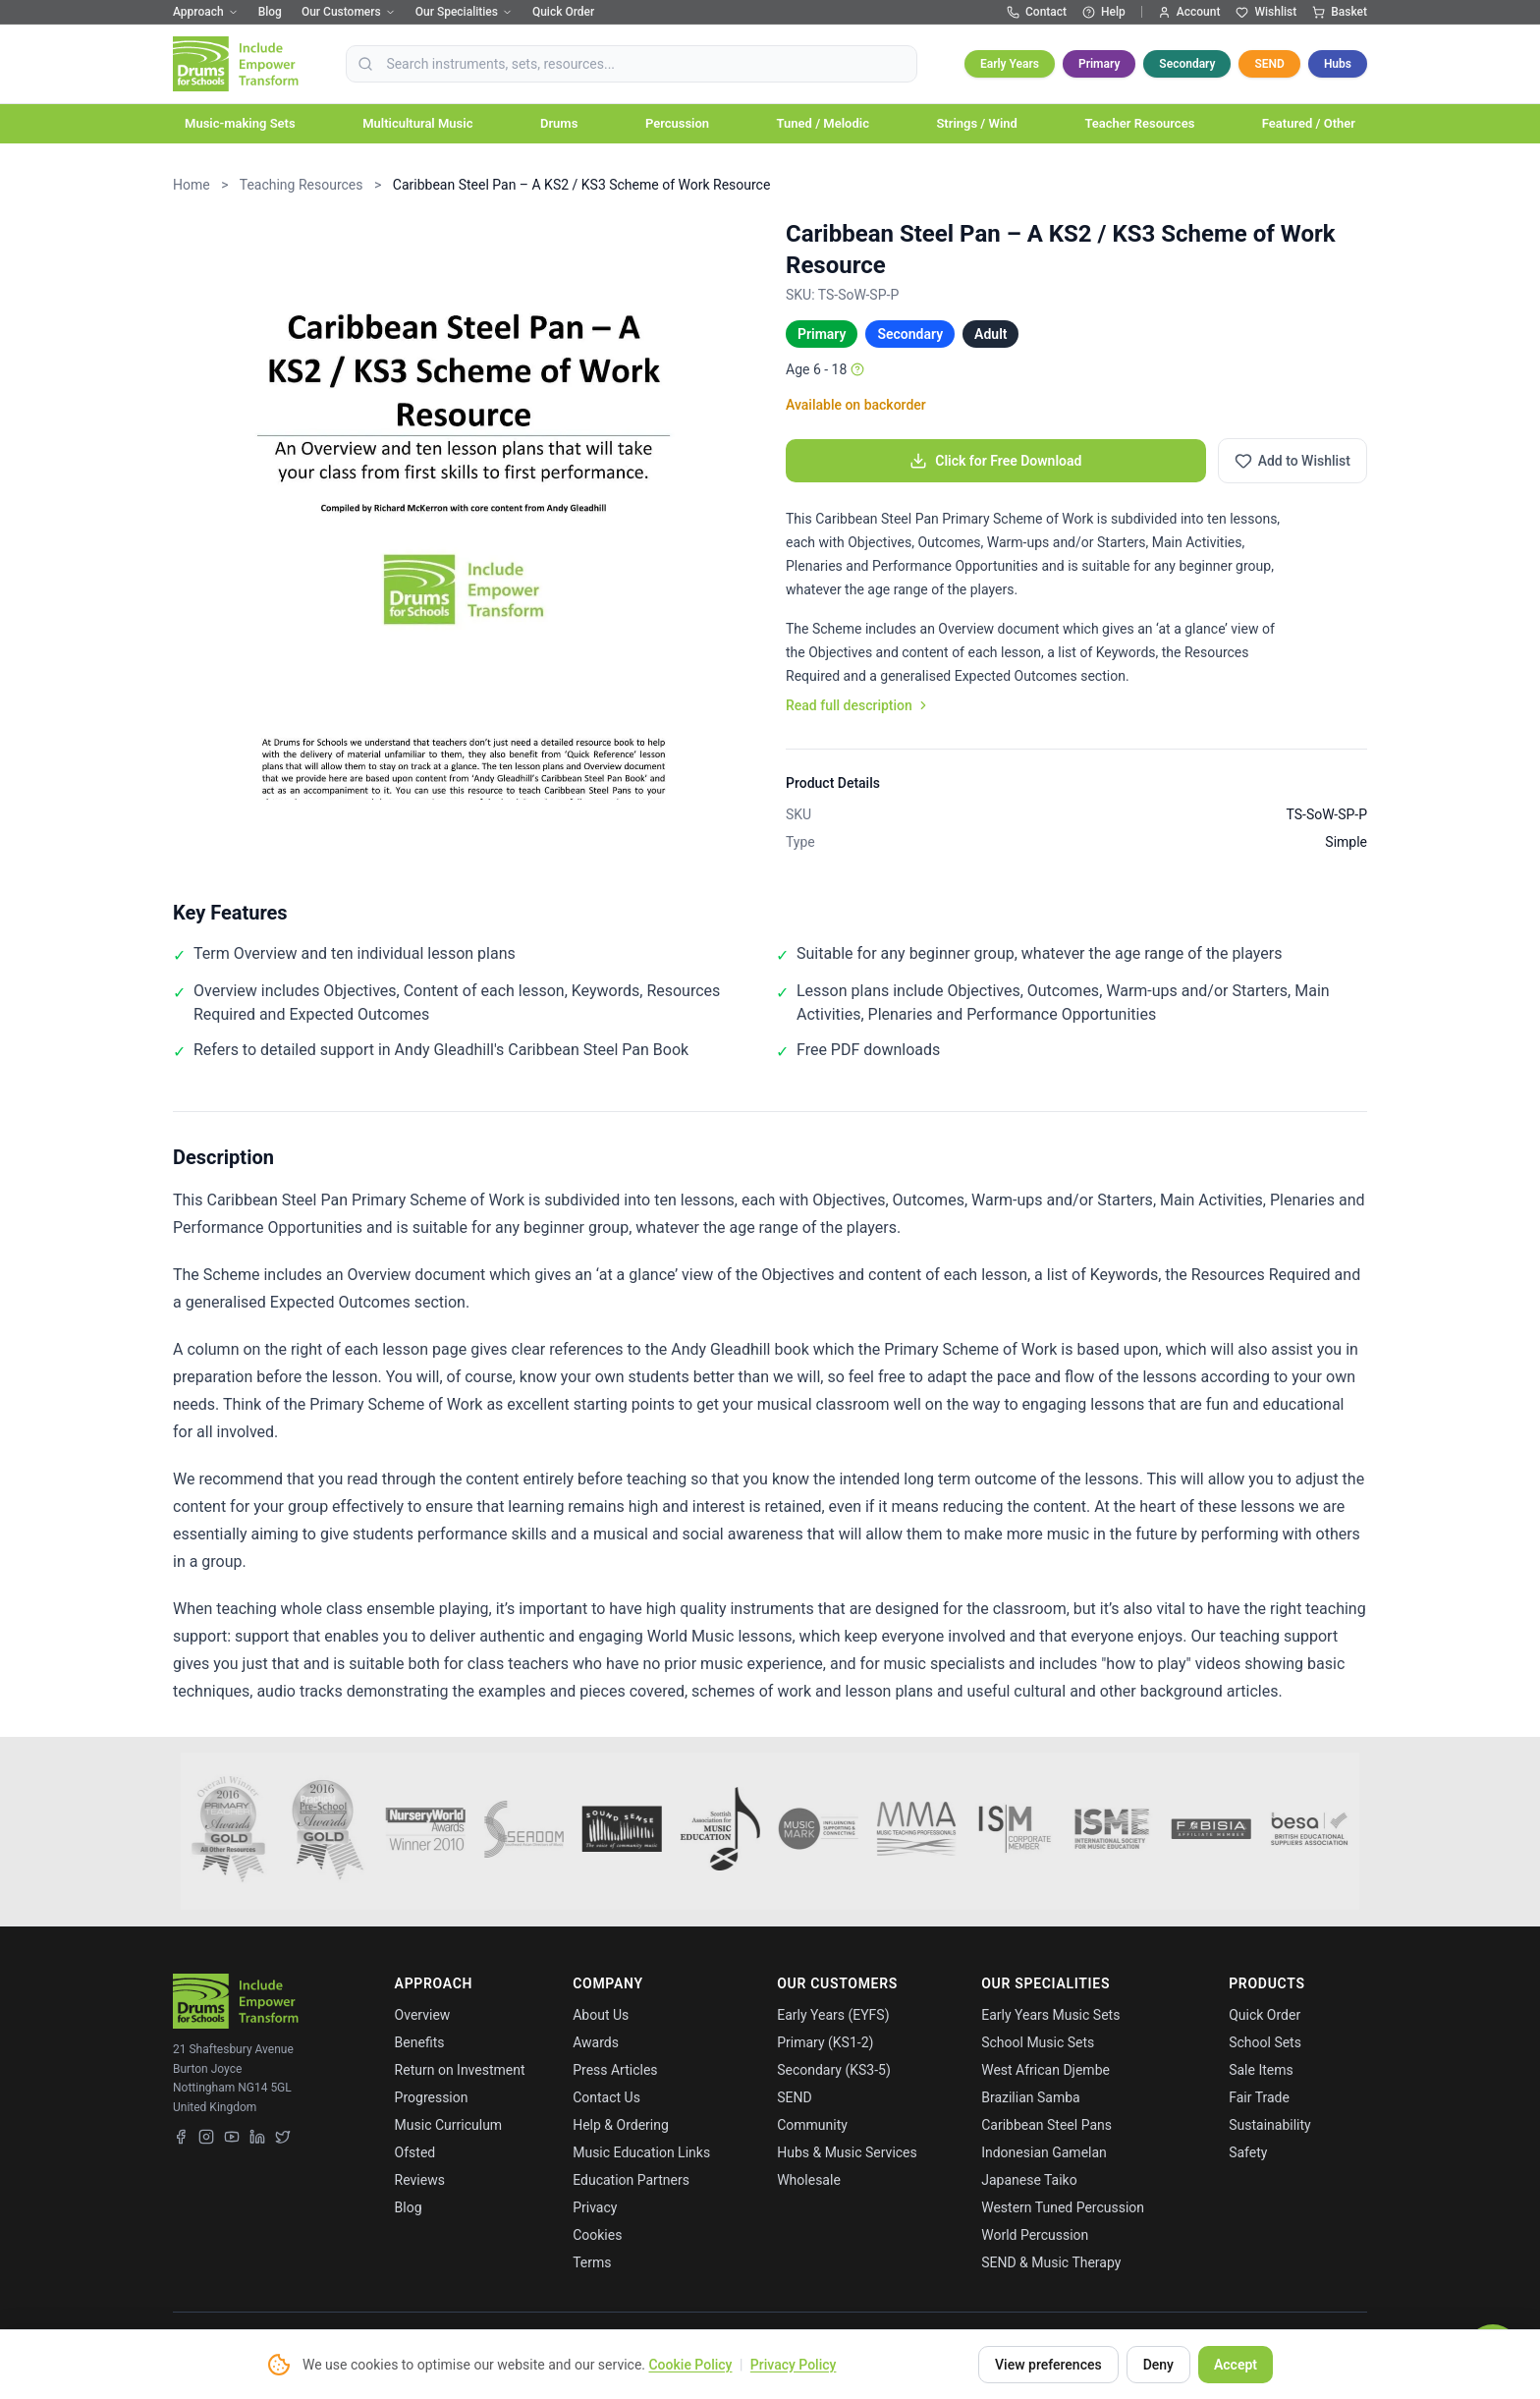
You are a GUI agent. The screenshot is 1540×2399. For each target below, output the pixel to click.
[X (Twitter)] (283, 2137)
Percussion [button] (677, 123)
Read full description (858, 705)
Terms (592, 2262)
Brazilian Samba (1030, 2097)
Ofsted (415, 2152)
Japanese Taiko (1029, 2180)
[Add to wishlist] (1292, 460)
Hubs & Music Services (847, 2152)
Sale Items (1261, 2070)
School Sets (1265, 2042)
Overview (423, 2015)
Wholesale (809, 2180)
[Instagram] (206, 2137)
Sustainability (1269, 2125)
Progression (431, 2097)
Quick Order (563, 12)
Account (1189, 12)
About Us (601, 2015)
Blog (270, 12)
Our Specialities (464, 12)
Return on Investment (460, 2070)
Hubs (1337, 64)
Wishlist (1266, 12)
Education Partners (631, 2180)
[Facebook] (181, 2137)
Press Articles (615, 2070)
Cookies (597, 2235)
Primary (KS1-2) (825, 2042)
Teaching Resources (301, 185)
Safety (1248, 2152)
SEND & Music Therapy (1051, 2262)
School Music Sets (1037, 2042)
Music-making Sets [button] (240, 123)
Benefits (420, 2042)
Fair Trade (1259, 2097)
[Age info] (857, 369)
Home (191, 185)
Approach (206, 12)
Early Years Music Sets (1050, 2015)
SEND (1269, 64)
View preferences (1048, 2364)
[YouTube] (232, 2137)
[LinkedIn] (257, 2137)
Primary (1099, 64)
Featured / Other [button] (1308, 123)
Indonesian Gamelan (1044, 2152)
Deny (1158, 2364)
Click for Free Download (995, 461)
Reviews (420, 2180)
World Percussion (1034, 2235)
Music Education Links (641, 2152)
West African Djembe (1045, 2070)
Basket (1339, 12)
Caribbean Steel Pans (1046, 2125)
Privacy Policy (793, 2364)
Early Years (1009, 64)
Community (812, 2125)
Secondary (1187, 64)
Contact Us (606, 2097)
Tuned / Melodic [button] (823, 123)
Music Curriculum (449, 2125)
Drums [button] (559, 123)
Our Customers (349, 12)
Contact (1037, 12)
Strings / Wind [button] (976, 123)
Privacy (595, 2207)
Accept (1235, 2364)
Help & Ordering (621, 2125)
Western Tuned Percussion (1062, 2207)
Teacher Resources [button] (1139, 123)
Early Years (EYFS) (833, 2015)
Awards (596, 2042)
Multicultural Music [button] (417, 123)
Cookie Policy (690, 2364)
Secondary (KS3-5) (834, 2070)
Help (1104, 12)
